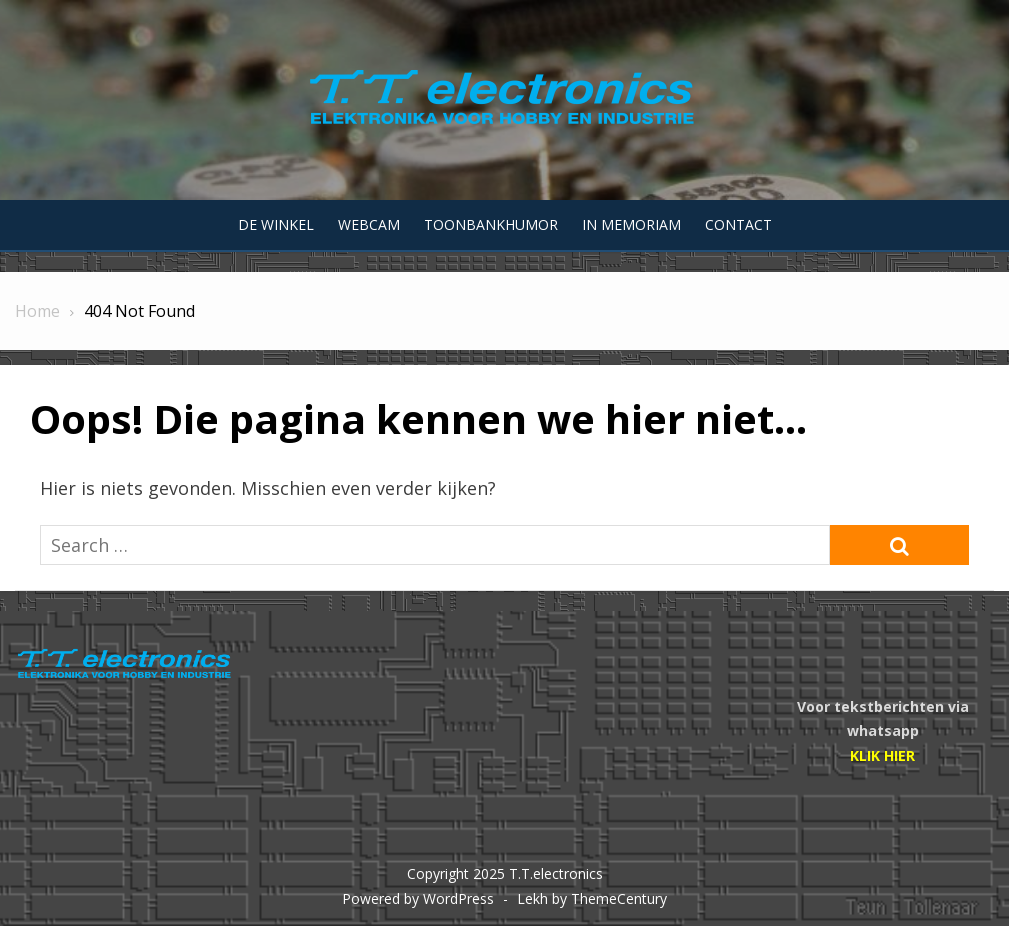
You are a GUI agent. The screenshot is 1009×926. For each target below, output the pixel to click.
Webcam (369, 224)
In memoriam (631, 224)
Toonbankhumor (491, 224)
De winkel (276, 224)
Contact (738, 224)
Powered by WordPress (418, 898)
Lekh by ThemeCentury (592, 898)
